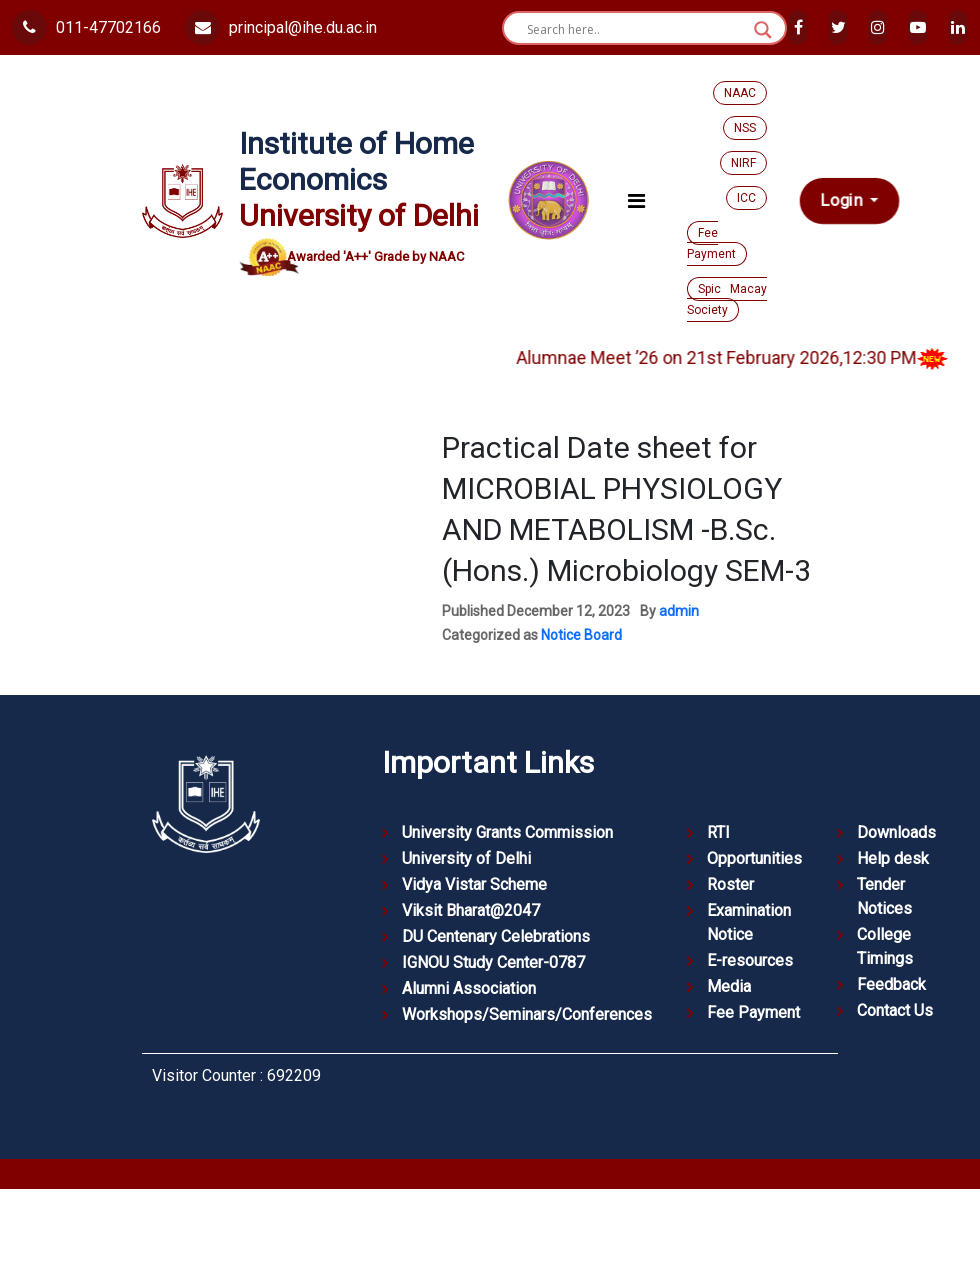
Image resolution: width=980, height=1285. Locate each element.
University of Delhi (466, 858)
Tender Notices (884, 896)
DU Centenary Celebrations (496, 936)
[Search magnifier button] (763, 30)
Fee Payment (711, 243)
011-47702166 (86, 27)
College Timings (885, 946)
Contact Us (895, 1010)
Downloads (896, 832)
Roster (730, 884)
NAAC (740, 93)
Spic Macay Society (727, 299)
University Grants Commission (507, 832)
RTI (718, 832)
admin (679, 611)
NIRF (743, 163)
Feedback (891, 984)
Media (729, 986)
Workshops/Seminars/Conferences (527, 1014)
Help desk (893, 858)
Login (843, 201)
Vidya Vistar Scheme (474, 884)
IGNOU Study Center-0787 (493, 962)
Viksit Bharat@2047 (471, 910)
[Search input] (635, 30)
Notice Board (581, 635)
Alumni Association (469, 988)
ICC (746, 198)
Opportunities (754, 858)
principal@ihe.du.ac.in (281, 27)
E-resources (750, 960)
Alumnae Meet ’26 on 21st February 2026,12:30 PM (749, 357)
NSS (745, 128)
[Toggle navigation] (636, 201)
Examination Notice (749, 922)
